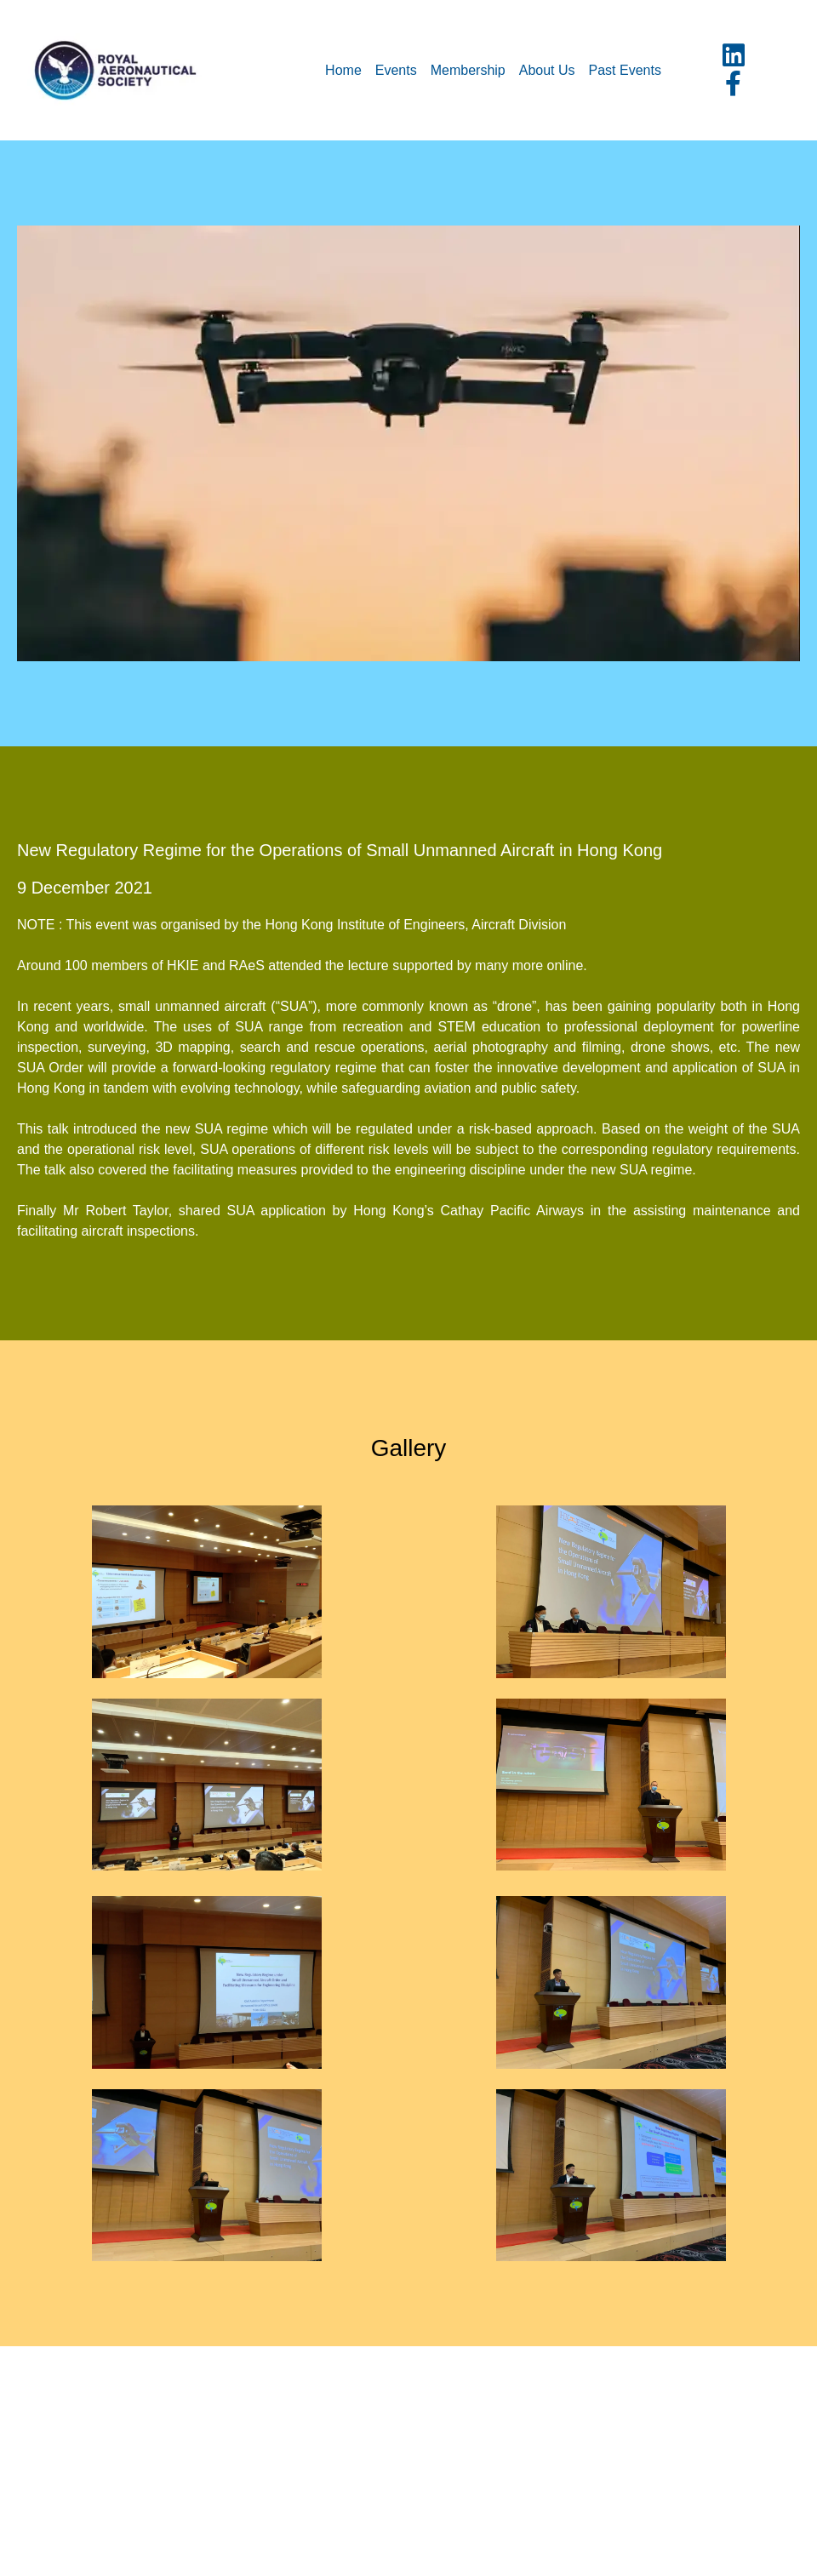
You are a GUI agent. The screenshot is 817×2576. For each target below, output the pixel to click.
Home (343, 70)
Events (396, 70)
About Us (547, 70)
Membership (468, 70)
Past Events (625, 70)
